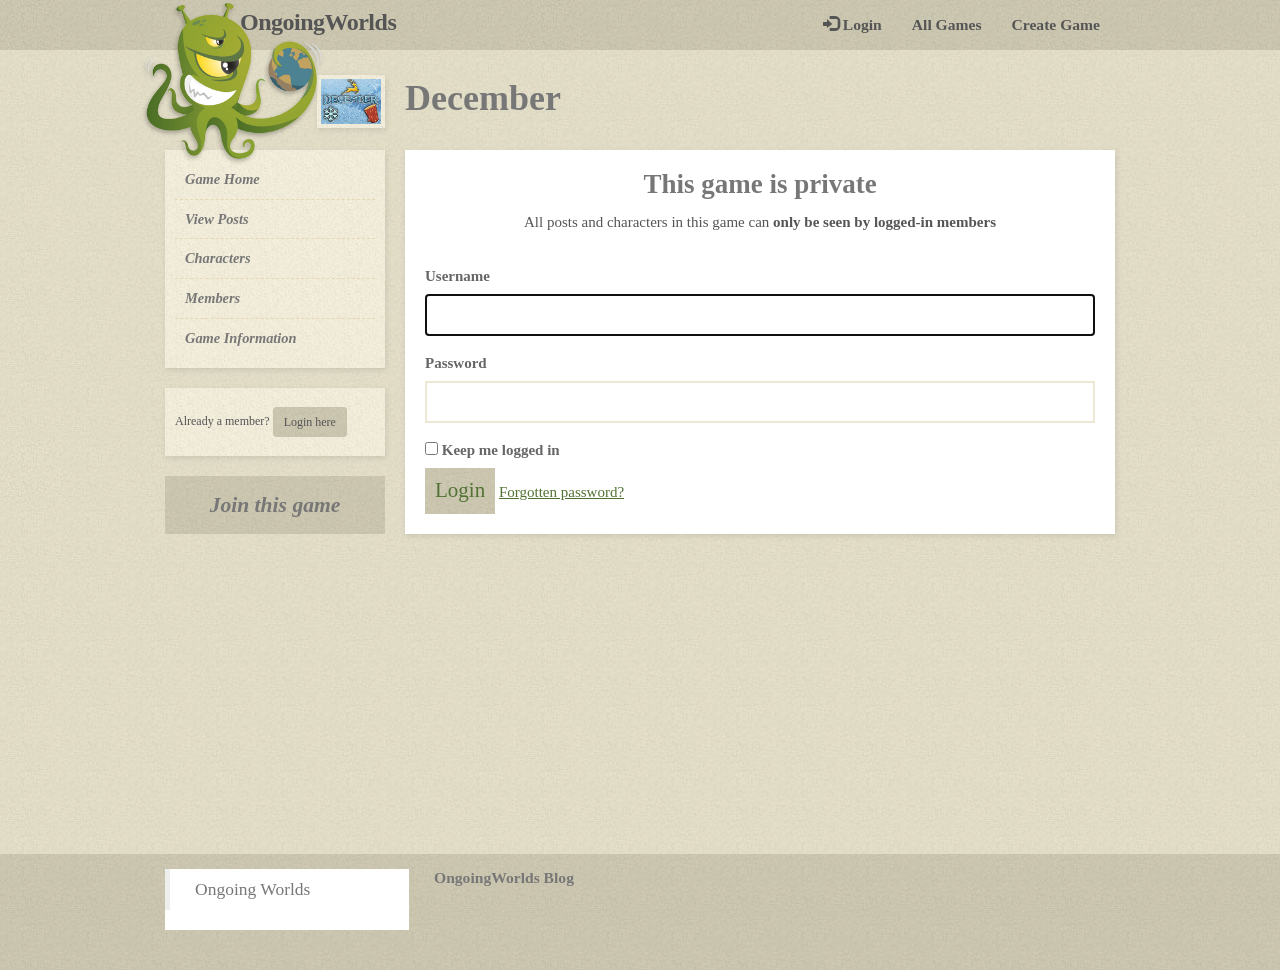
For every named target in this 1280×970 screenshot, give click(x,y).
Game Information (241, 338)
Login (852, 24)
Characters (217, 257)
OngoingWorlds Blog (504, 877)
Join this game (275, 505)
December (483, 98)
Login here (310, 422)
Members (212, 298)
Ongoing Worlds (252, 889)
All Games (947, 24)
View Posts (217, 219)
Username (457, 276)
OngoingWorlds (325, 22)
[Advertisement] (640, 694)
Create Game (1056, 24)
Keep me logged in (501, 450)
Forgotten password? (561, 492)
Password (456, 363)
